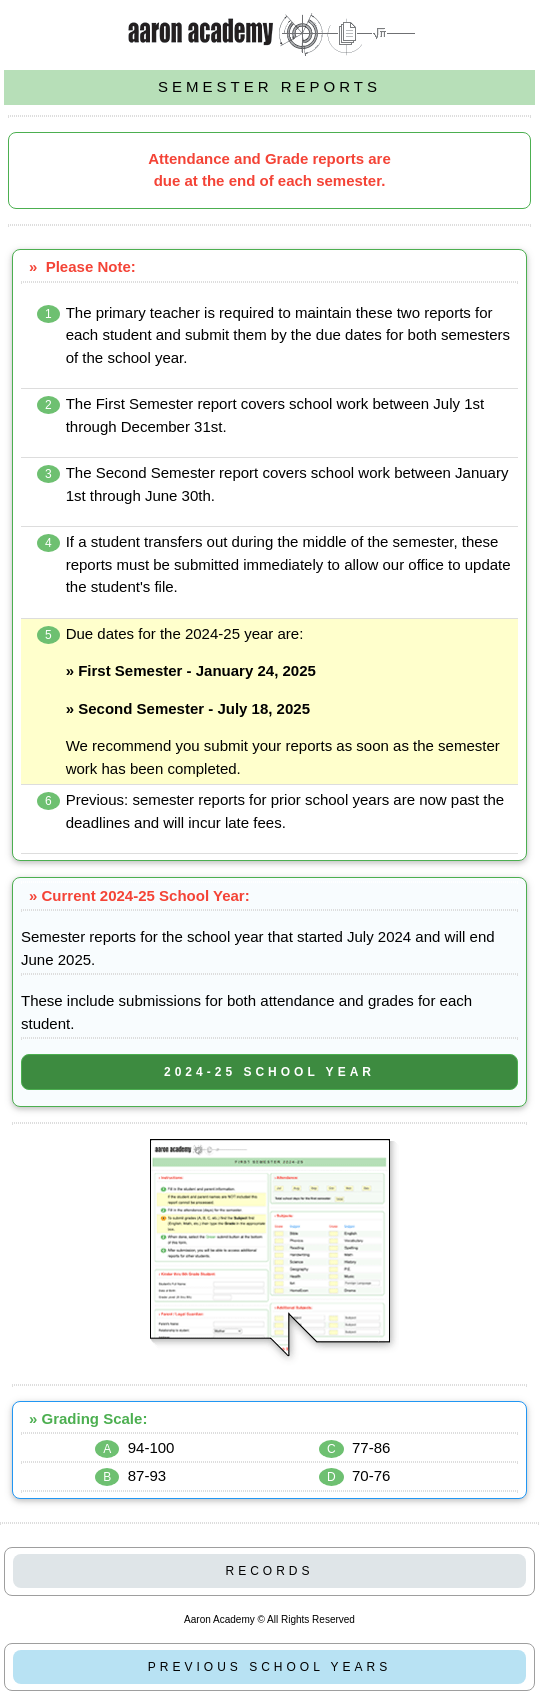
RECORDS (269, 1571)
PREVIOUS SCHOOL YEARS (269, 1667)
